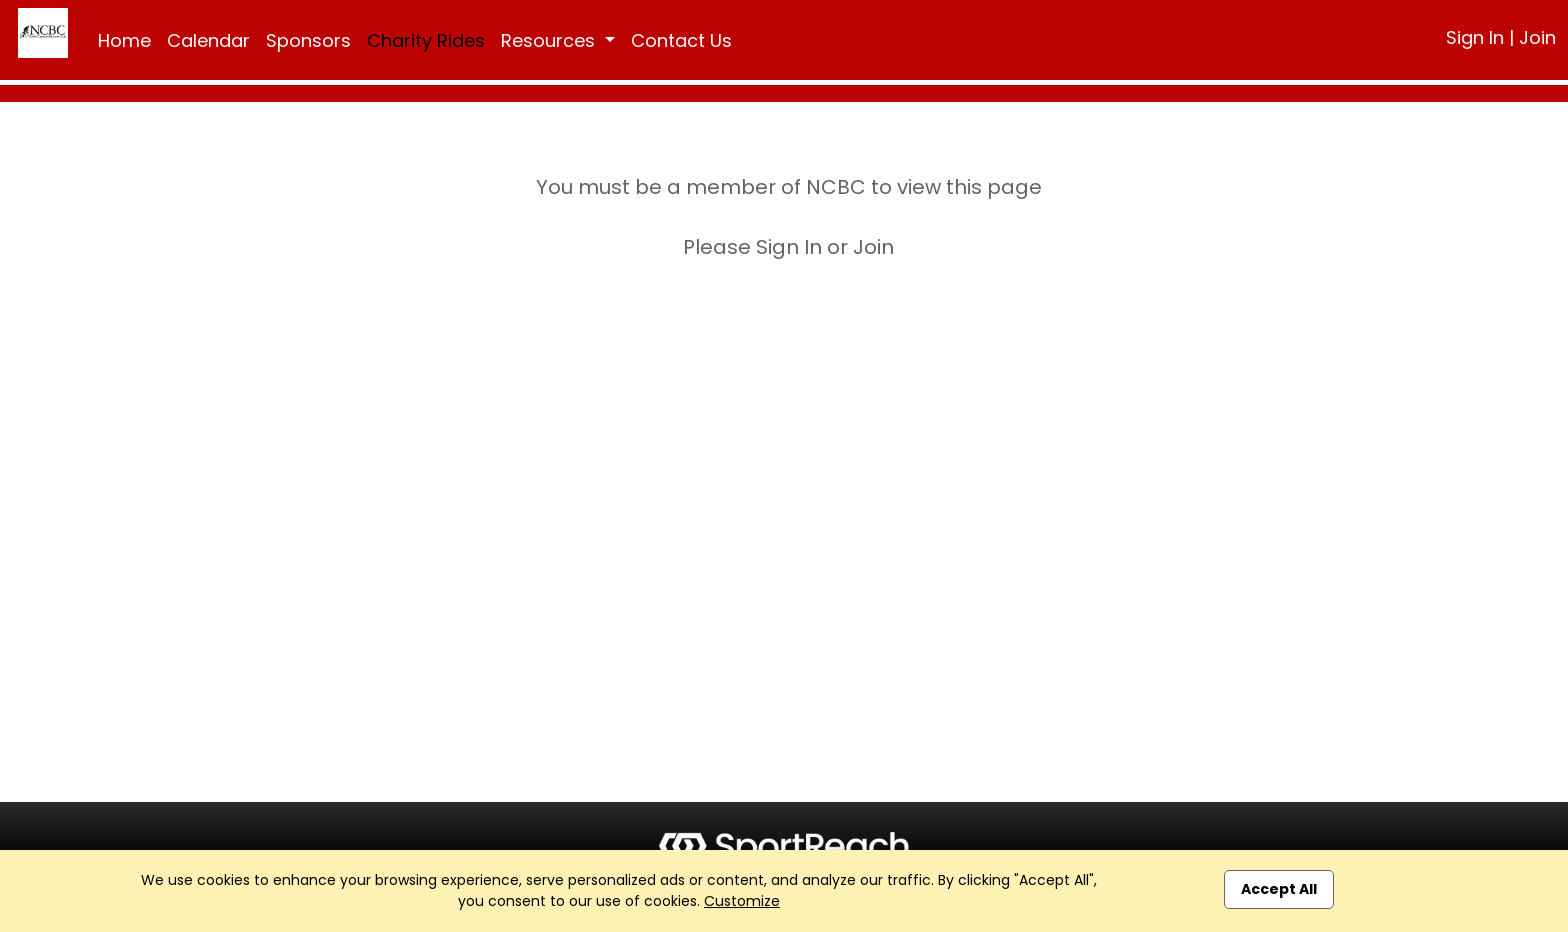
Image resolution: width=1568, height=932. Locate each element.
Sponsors (308, 40)
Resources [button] (550, 40)
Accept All (1279, 889)
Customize (742, 901)
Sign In (1475, 37)
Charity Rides (426, 40)
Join (1537, 37)
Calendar (208, 40)
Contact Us (681, 40)
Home (124, 40)
